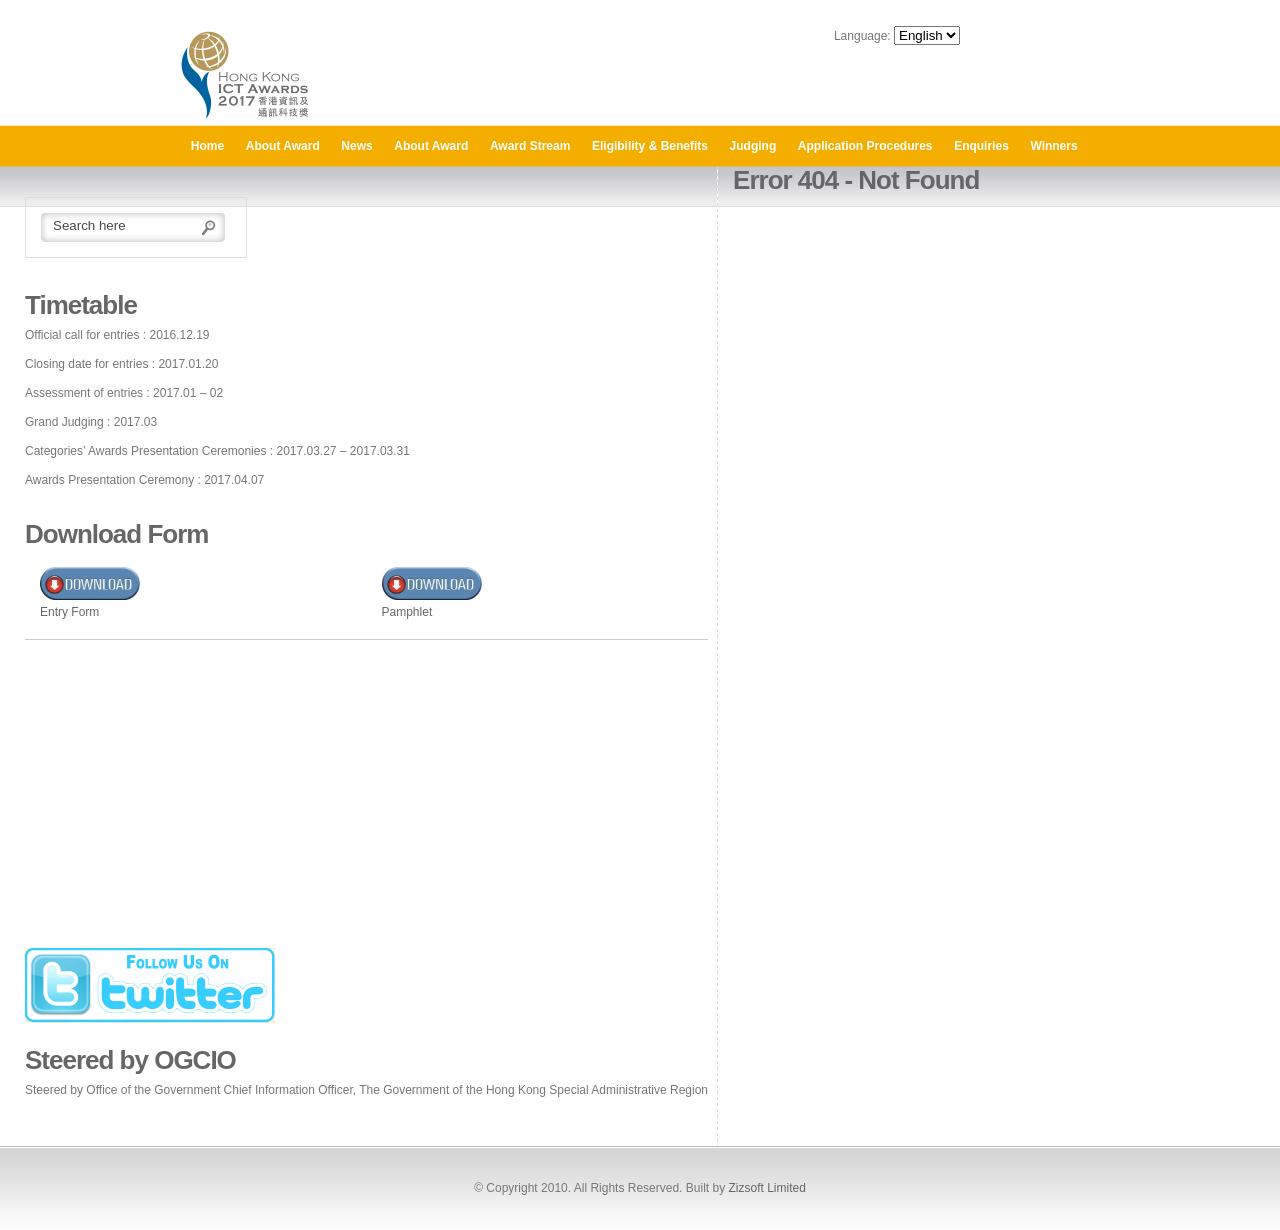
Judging (753, 146)
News (356, 146)
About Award (283, 146)
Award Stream (530, 146)
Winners (1053, 146)
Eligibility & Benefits (650, 146)
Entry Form (69, 612)
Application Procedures (865, 146)
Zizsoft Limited (766, 1188)
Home (207, 146)
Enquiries (981, 146)
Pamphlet (407, 612)
